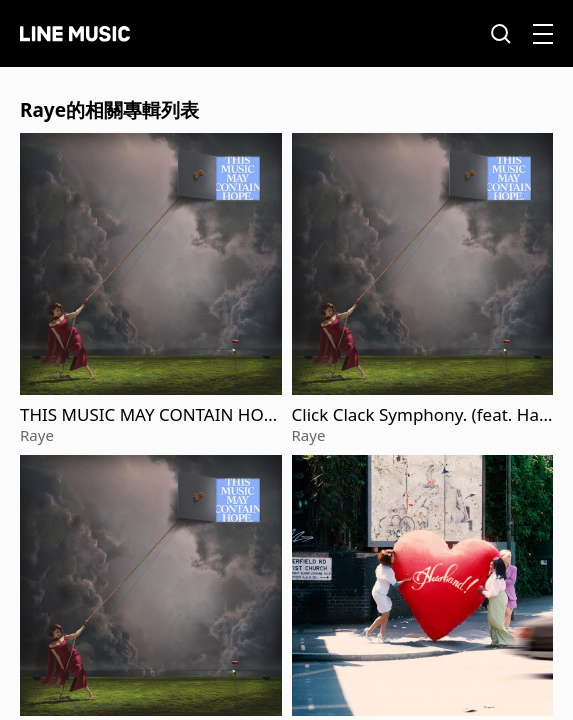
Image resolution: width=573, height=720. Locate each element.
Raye (37, 435)
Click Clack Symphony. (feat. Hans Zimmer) (421, 415)
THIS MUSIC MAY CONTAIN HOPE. (147, 415)
